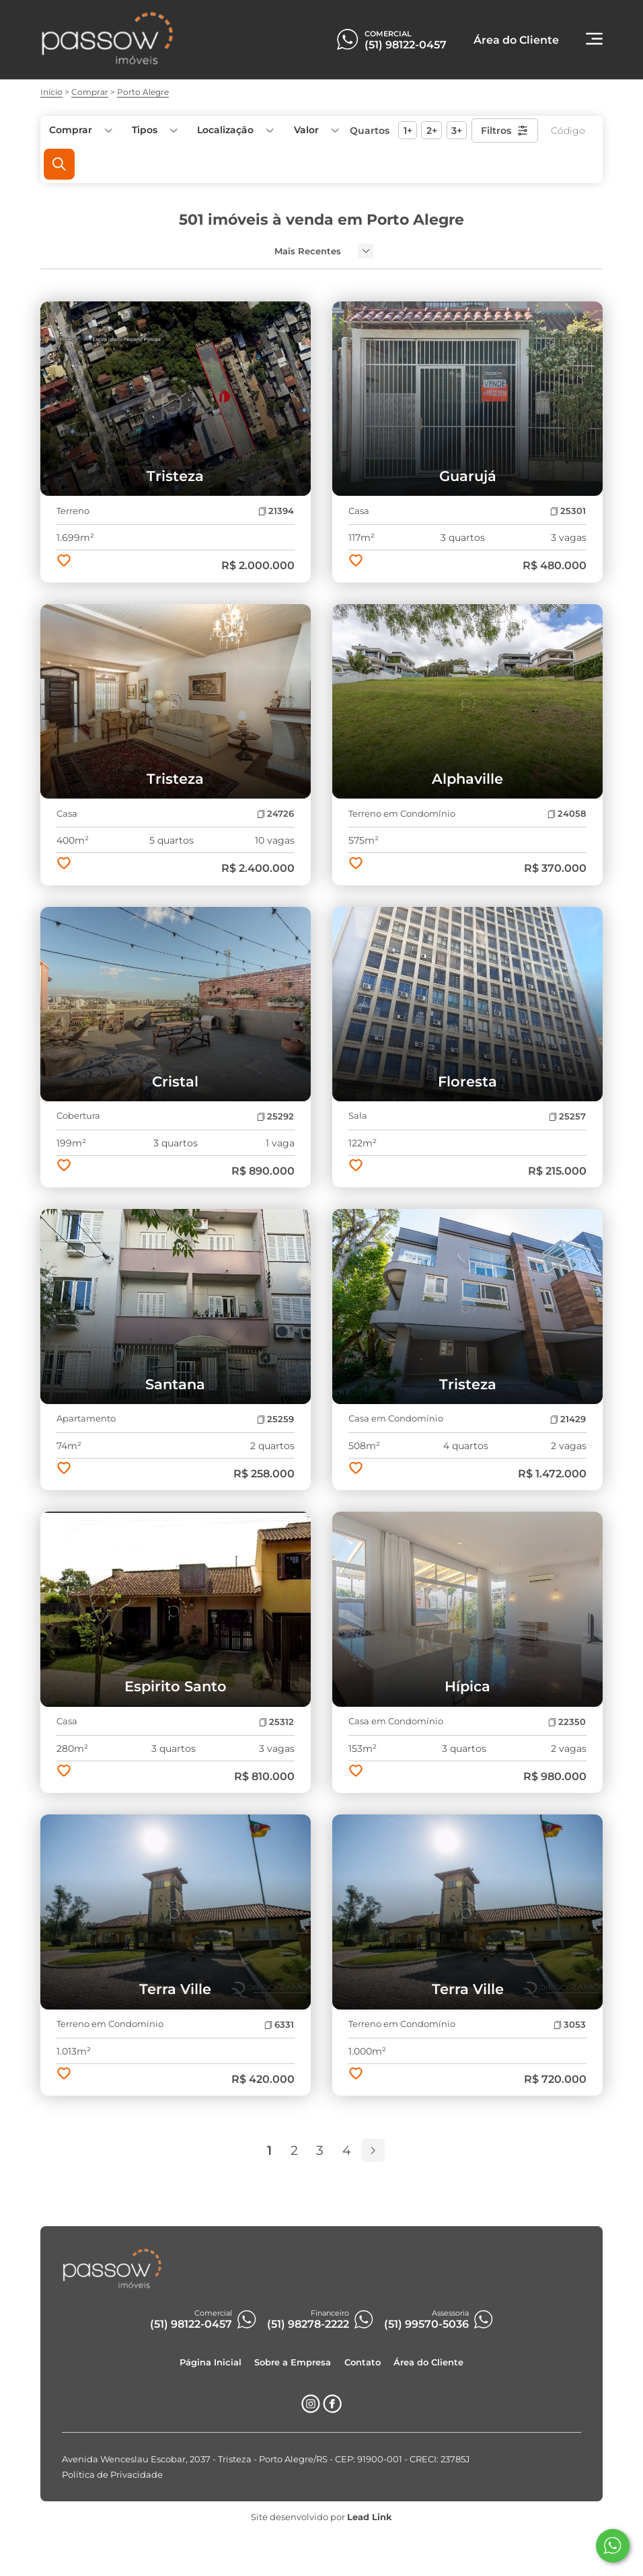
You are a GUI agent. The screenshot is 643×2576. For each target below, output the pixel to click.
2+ (431, 130)
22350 (567, 1722)
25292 (275, 1116)
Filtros (505, 130)
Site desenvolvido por (321, 2517)
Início (51, 92)
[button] (315, 130)
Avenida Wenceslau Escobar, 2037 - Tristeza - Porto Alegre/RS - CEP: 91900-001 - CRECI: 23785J (266, 2459)
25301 (568, 511)
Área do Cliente (428, 2362)
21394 (276, 511)
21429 (568, 1419)
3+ (456, 130)
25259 (275, 1419)
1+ (408, 130)
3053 (570, 2025)
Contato (362, 2362)
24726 (275, 814)
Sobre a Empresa (292, 2362)
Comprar (89, 92)
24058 (566, 814)
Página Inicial (210, 2362)
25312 (276, 1722)
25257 (567, 1116)
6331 (279, 2025)
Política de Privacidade (112, 2475)
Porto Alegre (143, 92)
